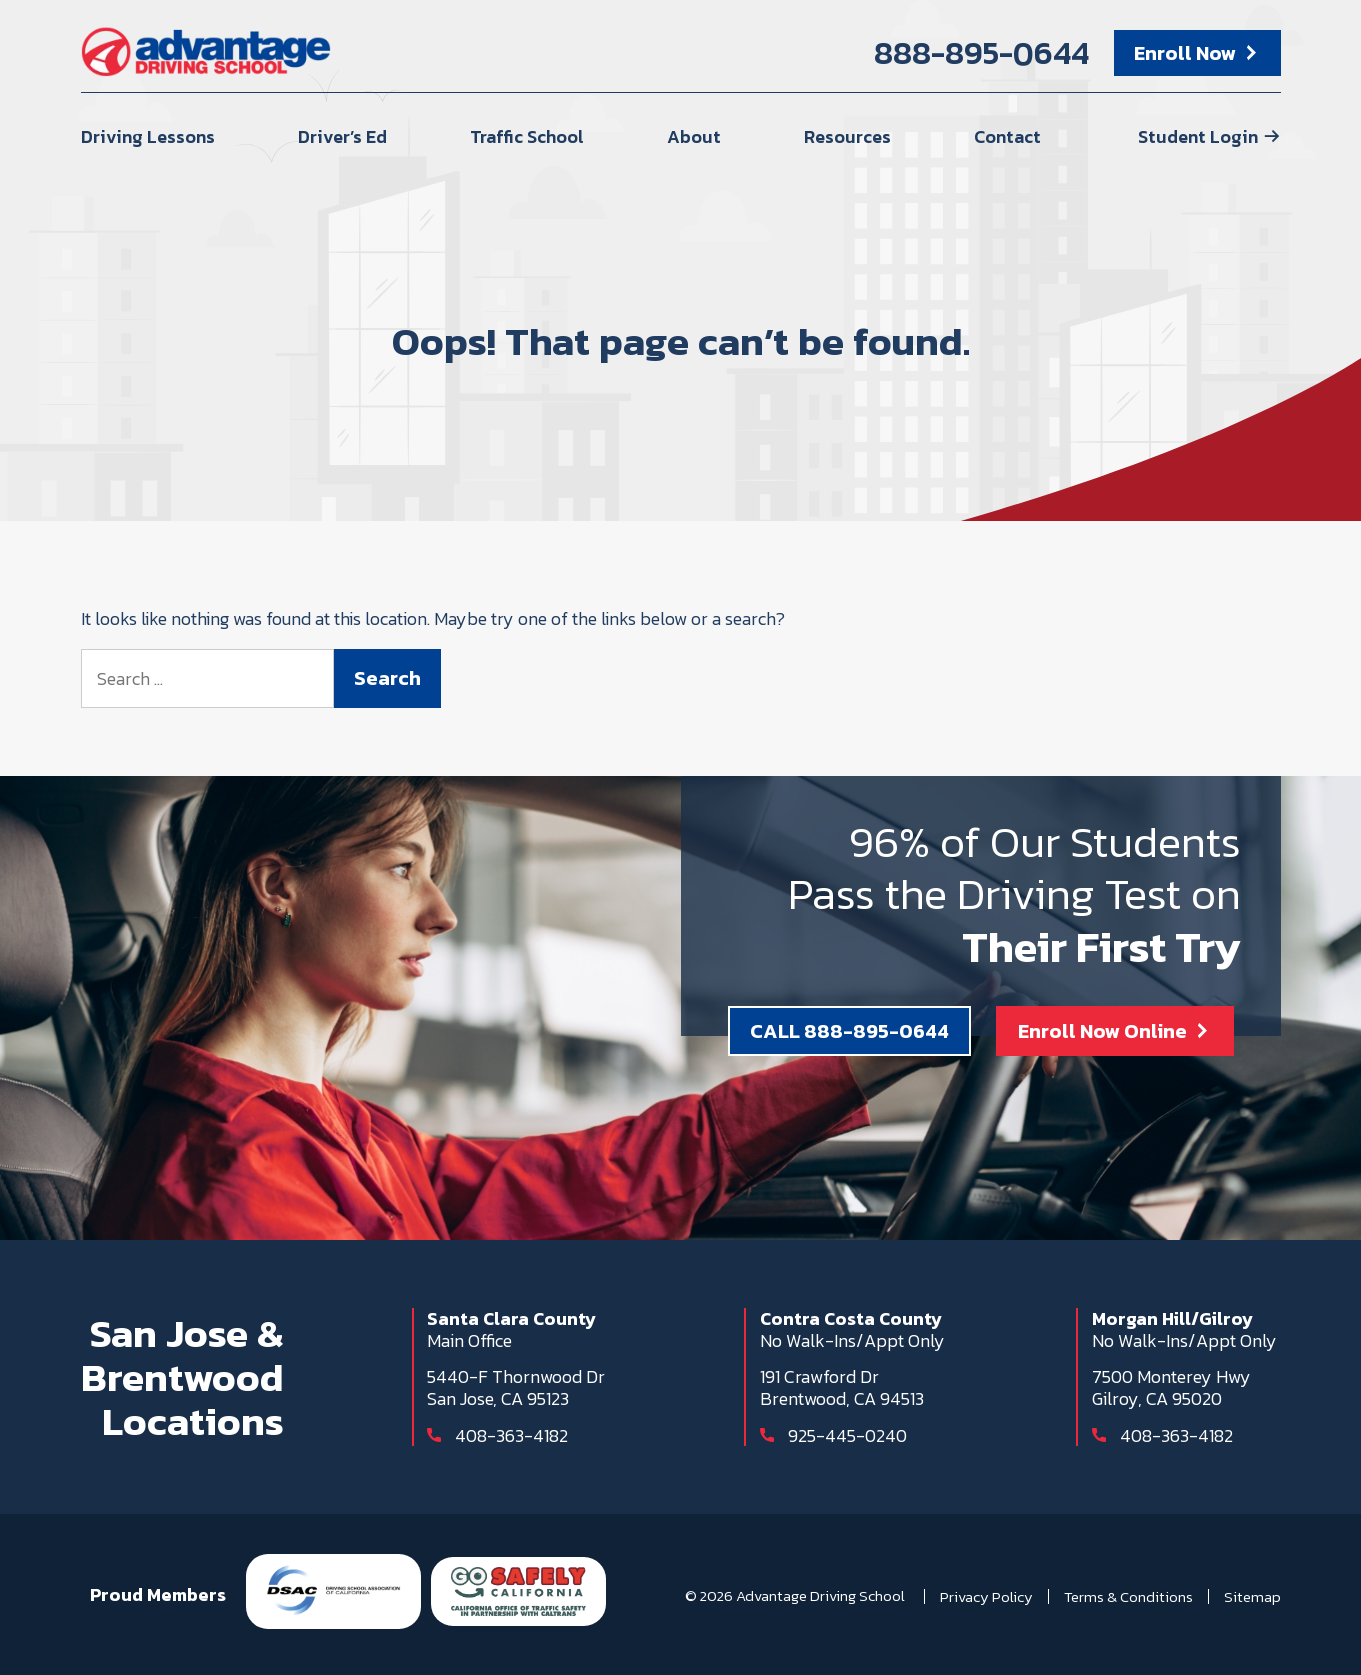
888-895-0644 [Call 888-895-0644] (981, 53)
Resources (847, 136)
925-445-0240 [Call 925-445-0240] (847, 1435)
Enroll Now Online (1102, 1031)
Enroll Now (1185, 53)
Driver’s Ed (342, 136)
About (694, 136)
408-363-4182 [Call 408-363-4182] (511, 1435)
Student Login (1198, 136)
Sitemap (1252, 1596)
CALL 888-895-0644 (849, 1031)
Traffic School (527, 136)
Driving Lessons (148, 136)
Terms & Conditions (1128, 1596)
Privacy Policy (986, 1596)
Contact (1007, 136)
